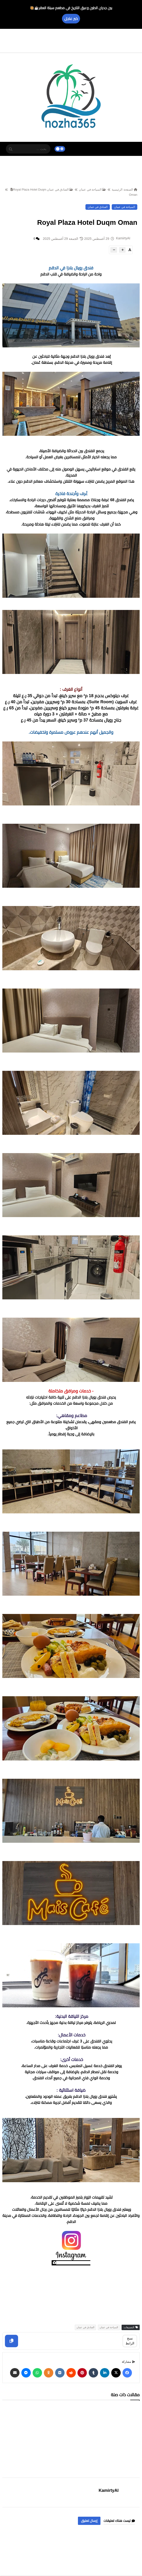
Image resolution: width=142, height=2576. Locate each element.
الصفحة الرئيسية (123, 192)
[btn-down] (112, 253)
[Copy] (11, 2345)
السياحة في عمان (90, 192)
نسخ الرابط (130, 2344)
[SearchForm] (10, 149)
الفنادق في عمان (96, 209)
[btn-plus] (120, 253)
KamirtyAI (106, 2493)
